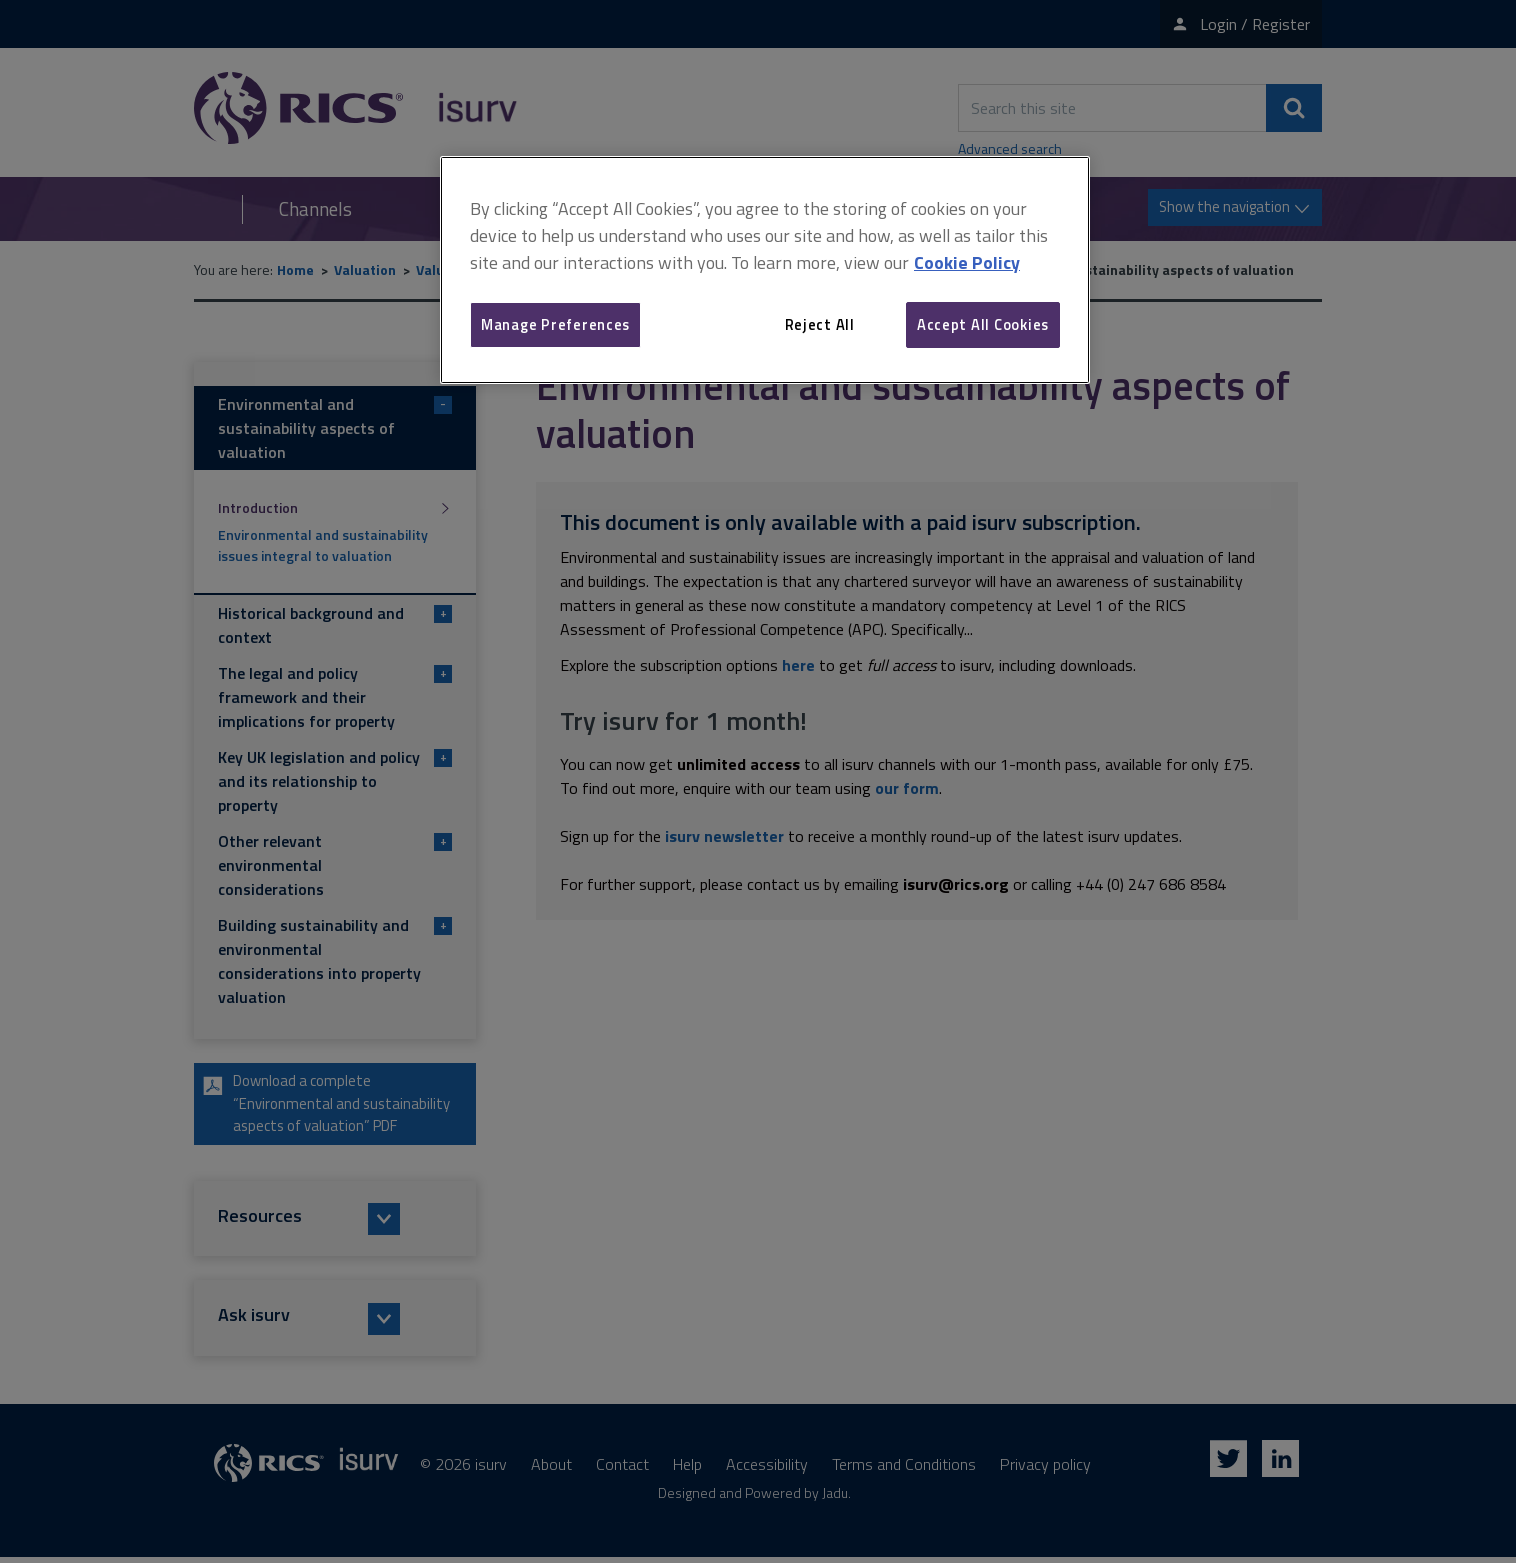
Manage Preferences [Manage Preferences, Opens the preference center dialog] (555, 324)
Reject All (820, 324)
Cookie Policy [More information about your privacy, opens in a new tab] (967, 262)
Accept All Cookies (983, 324)
